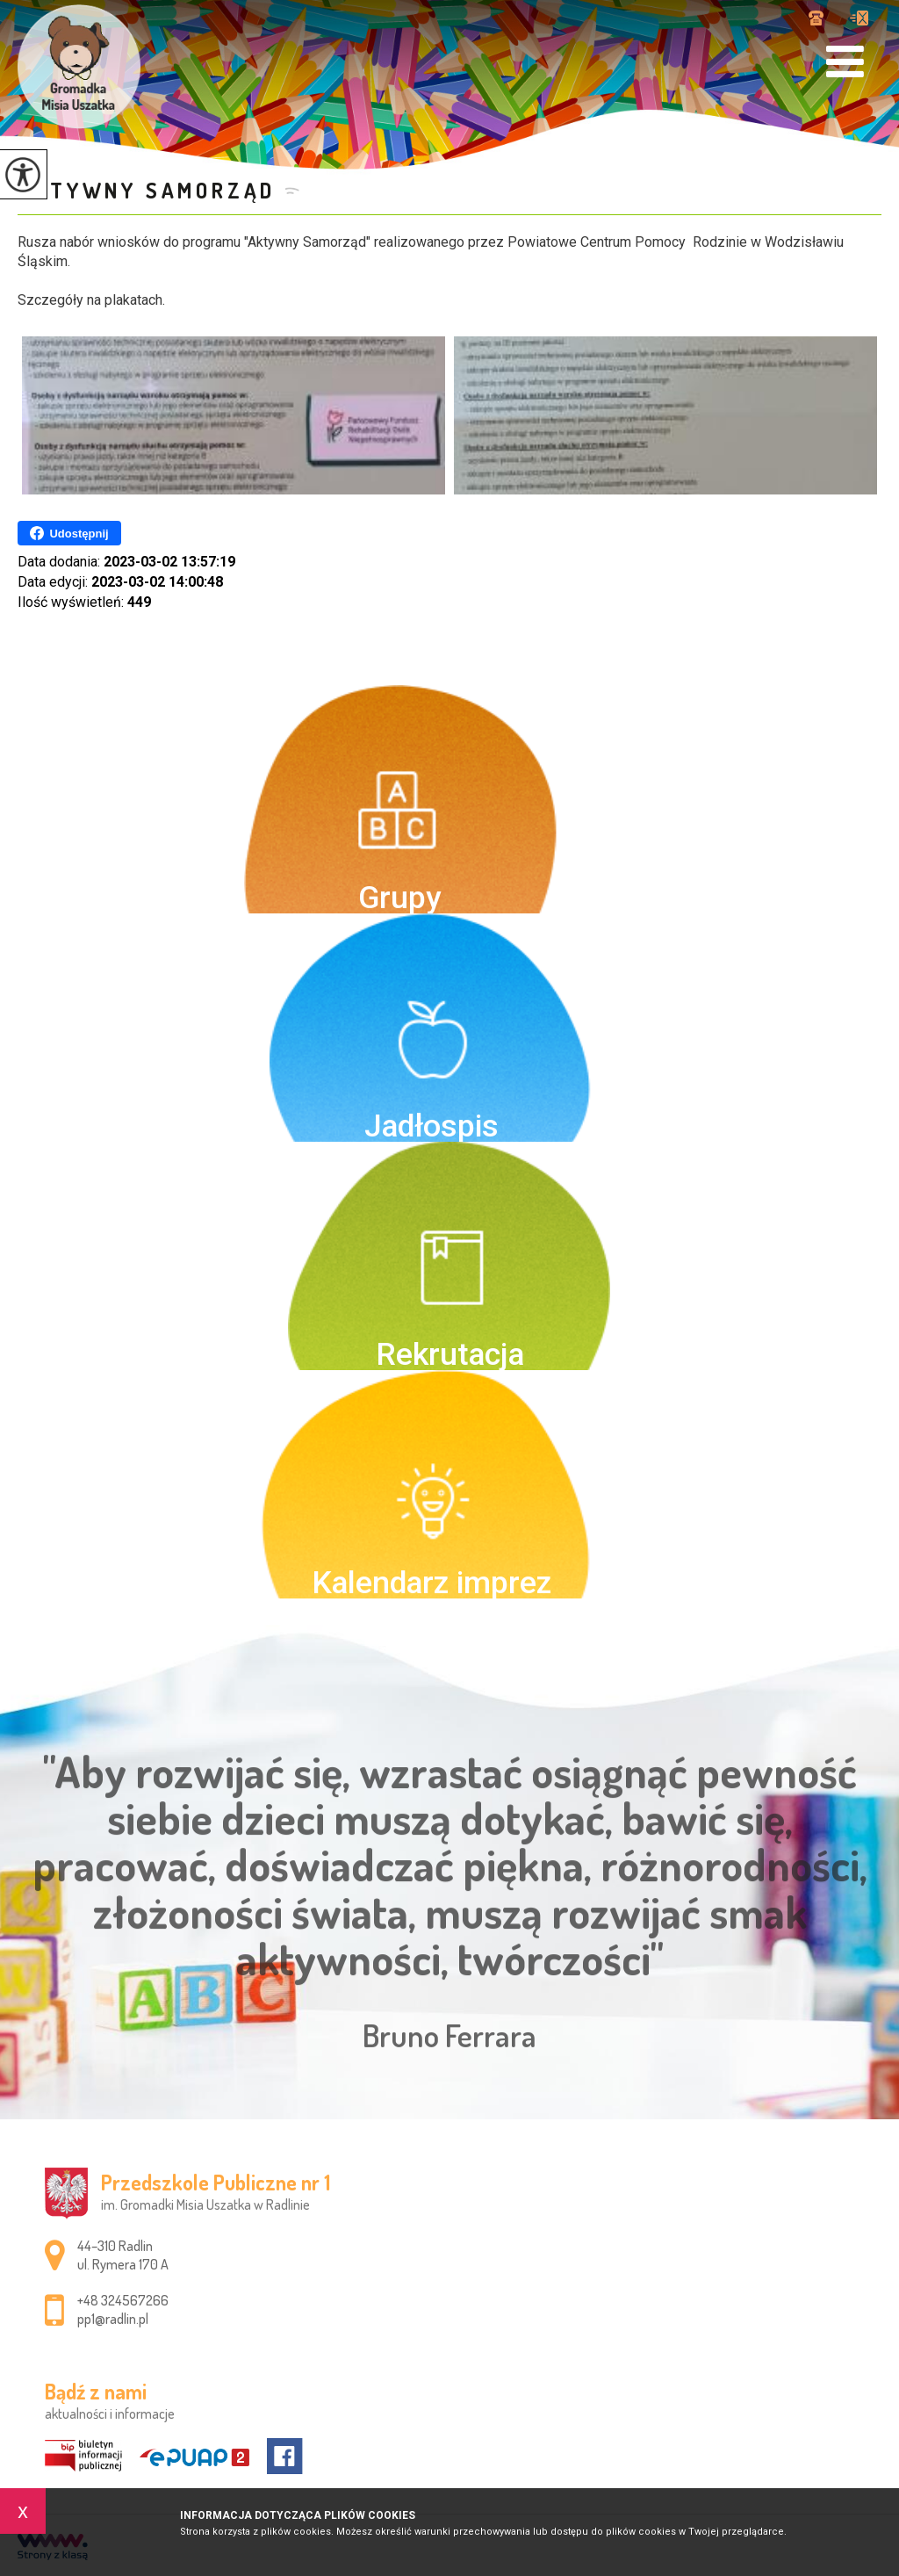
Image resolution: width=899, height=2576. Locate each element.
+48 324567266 (816, 18)
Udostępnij (69, 533)
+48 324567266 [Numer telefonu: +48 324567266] (123, 2300)
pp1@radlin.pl (859, 18)
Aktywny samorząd (147, 190)
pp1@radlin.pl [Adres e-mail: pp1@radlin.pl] (112, 2318)
